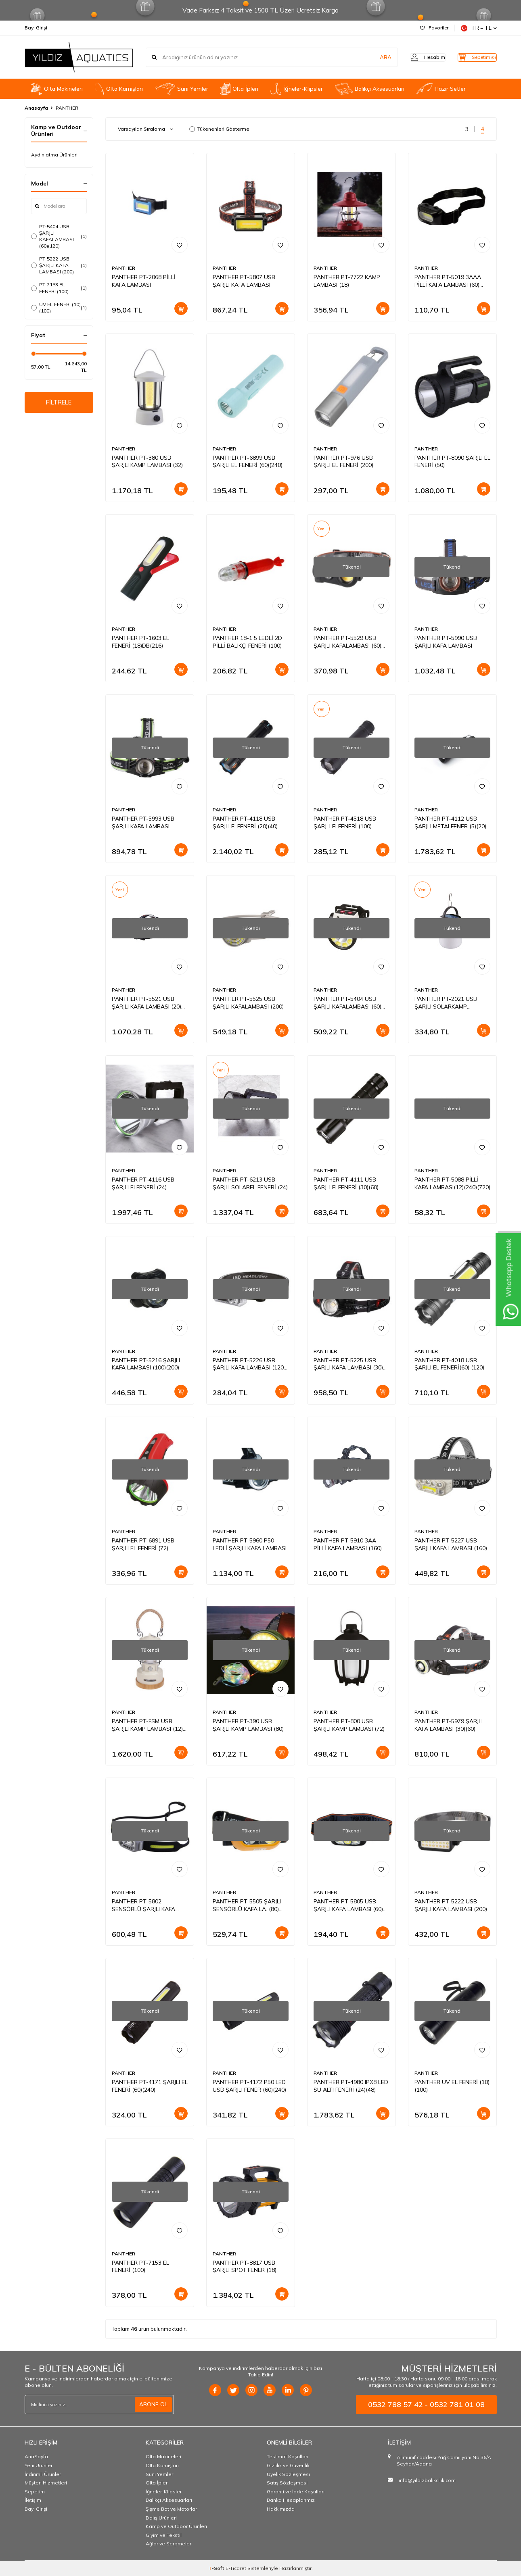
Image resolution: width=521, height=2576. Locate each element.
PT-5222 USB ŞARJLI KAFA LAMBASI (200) (59, 265)
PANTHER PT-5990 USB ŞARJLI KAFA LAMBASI (445, 641)
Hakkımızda (281, 2509)
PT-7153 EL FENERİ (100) (59, 287)
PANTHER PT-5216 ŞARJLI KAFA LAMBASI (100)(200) (146, 1364)
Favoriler (434, 28)
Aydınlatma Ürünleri (54, 155)
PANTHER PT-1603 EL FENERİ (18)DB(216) (140, 641)
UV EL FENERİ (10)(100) (59, 307)
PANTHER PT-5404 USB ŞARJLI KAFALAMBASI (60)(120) (347, 1003)
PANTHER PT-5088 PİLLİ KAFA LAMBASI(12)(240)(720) (452, 1183)
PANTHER (123, 268)
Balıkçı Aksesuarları (369, 89)
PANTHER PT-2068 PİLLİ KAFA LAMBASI (144, 280)
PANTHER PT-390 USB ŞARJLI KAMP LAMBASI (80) (248, 1724)
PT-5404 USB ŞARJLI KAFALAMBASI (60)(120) (59, 236)
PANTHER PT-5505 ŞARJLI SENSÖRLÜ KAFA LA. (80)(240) (247, 1905)
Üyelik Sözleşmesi (288, 2474)
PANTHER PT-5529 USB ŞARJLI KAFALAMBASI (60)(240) (347, 642)
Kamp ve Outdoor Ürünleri (176, 2526)
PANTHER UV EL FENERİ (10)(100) (452, 2085)
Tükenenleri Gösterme (219, 129)
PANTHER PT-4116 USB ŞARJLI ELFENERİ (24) (143, 1183)
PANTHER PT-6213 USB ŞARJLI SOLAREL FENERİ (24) (250, 1183)
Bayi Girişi (36, 28)
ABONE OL (153, 2404)
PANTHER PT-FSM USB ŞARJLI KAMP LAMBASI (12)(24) (147, 1725)
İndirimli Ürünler (43, 2474)
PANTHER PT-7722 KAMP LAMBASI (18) (347, 280)
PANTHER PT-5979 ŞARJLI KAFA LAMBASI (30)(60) (448, 1724)
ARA (371, 57)
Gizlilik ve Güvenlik (288, 2465)
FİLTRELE (58, 403)
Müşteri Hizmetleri (46, 2483)
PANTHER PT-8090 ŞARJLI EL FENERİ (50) (452, 461)
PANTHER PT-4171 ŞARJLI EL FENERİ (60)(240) (150, 2085)
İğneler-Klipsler (296, 89)
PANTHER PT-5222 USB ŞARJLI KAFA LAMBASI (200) (450, 1905)
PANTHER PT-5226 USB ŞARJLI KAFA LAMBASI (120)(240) (249, 1364)
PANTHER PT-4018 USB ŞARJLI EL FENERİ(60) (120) (449, 1364)
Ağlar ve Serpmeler (168, 2544)
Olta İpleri (239, 89)
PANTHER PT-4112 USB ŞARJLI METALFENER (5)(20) (450, 822)
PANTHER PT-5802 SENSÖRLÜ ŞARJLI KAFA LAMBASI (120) (143, 1905)
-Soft (217, 2568)
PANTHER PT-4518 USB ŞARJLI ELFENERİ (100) (345, 822)
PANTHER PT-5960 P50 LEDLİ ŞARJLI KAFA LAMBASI (250, 1544)
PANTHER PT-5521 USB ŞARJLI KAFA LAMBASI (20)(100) (146, 1003)
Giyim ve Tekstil (164, 2535)
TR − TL (479, 28)
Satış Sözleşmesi (287, 2483)
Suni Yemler (181, 89)
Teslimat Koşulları (287, 2456)
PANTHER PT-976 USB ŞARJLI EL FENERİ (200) (343, 461)
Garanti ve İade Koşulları (295, 2491)
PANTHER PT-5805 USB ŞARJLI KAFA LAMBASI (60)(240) (348, 1905)
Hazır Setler (441, 89)
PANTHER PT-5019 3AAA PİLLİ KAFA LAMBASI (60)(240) (447, 281)
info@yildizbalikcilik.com (427, 2480)
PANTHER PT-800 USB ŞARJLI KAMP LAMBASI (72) (349, 1724)
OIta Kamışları (119, 89)
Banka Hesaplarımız (291, 2500)
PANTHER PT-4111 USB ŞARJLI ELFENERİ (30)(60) (346, 1183)
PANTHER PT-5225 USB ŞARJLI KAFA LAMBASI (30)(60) (348, 1364)
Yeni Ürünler (38, 2465)
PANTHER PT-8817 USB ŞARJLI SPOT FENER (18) (244, 2266)
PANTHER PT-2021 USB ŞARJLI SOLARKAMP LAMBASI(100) (445, 1003)
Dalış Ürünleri (161, 2518)
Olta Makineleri (57, 89)
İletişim (33, 2500)
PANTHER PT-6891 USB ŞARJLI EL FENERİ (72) (143, 1544)
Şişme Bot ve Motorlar (171, 2509)
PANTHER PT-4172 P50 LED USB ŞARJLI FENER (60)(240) (249, 2085)
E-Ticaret (236, 2568)
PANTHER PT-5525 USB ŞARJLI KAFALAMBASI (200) (248, 1002)
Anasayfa (36, 108)
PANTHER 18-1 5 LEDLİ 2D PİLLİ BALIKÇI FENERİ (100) (247, 641)
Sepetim (35, 2491)
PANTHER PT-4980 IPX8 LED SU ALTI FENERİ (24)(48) (351, 2085)
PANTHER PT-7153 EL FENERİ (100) (140, 2266)
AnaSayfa (36, 2456)
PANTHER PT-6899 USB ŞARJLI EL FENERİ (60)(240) (247, 461)
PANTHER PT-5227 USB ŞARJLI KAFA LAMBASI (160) (450, 1544)
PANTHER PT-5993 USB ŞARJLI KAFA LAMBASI (143, 822)
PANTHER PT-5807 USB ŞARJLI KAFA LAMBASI (244, 280)
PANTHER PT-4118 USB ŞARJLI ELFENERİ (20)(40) (245, 822)
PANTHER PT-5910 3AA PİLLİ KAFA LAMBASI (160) (348, 1544)
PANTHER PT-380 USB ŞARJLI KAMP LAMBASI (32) (147, 461)
